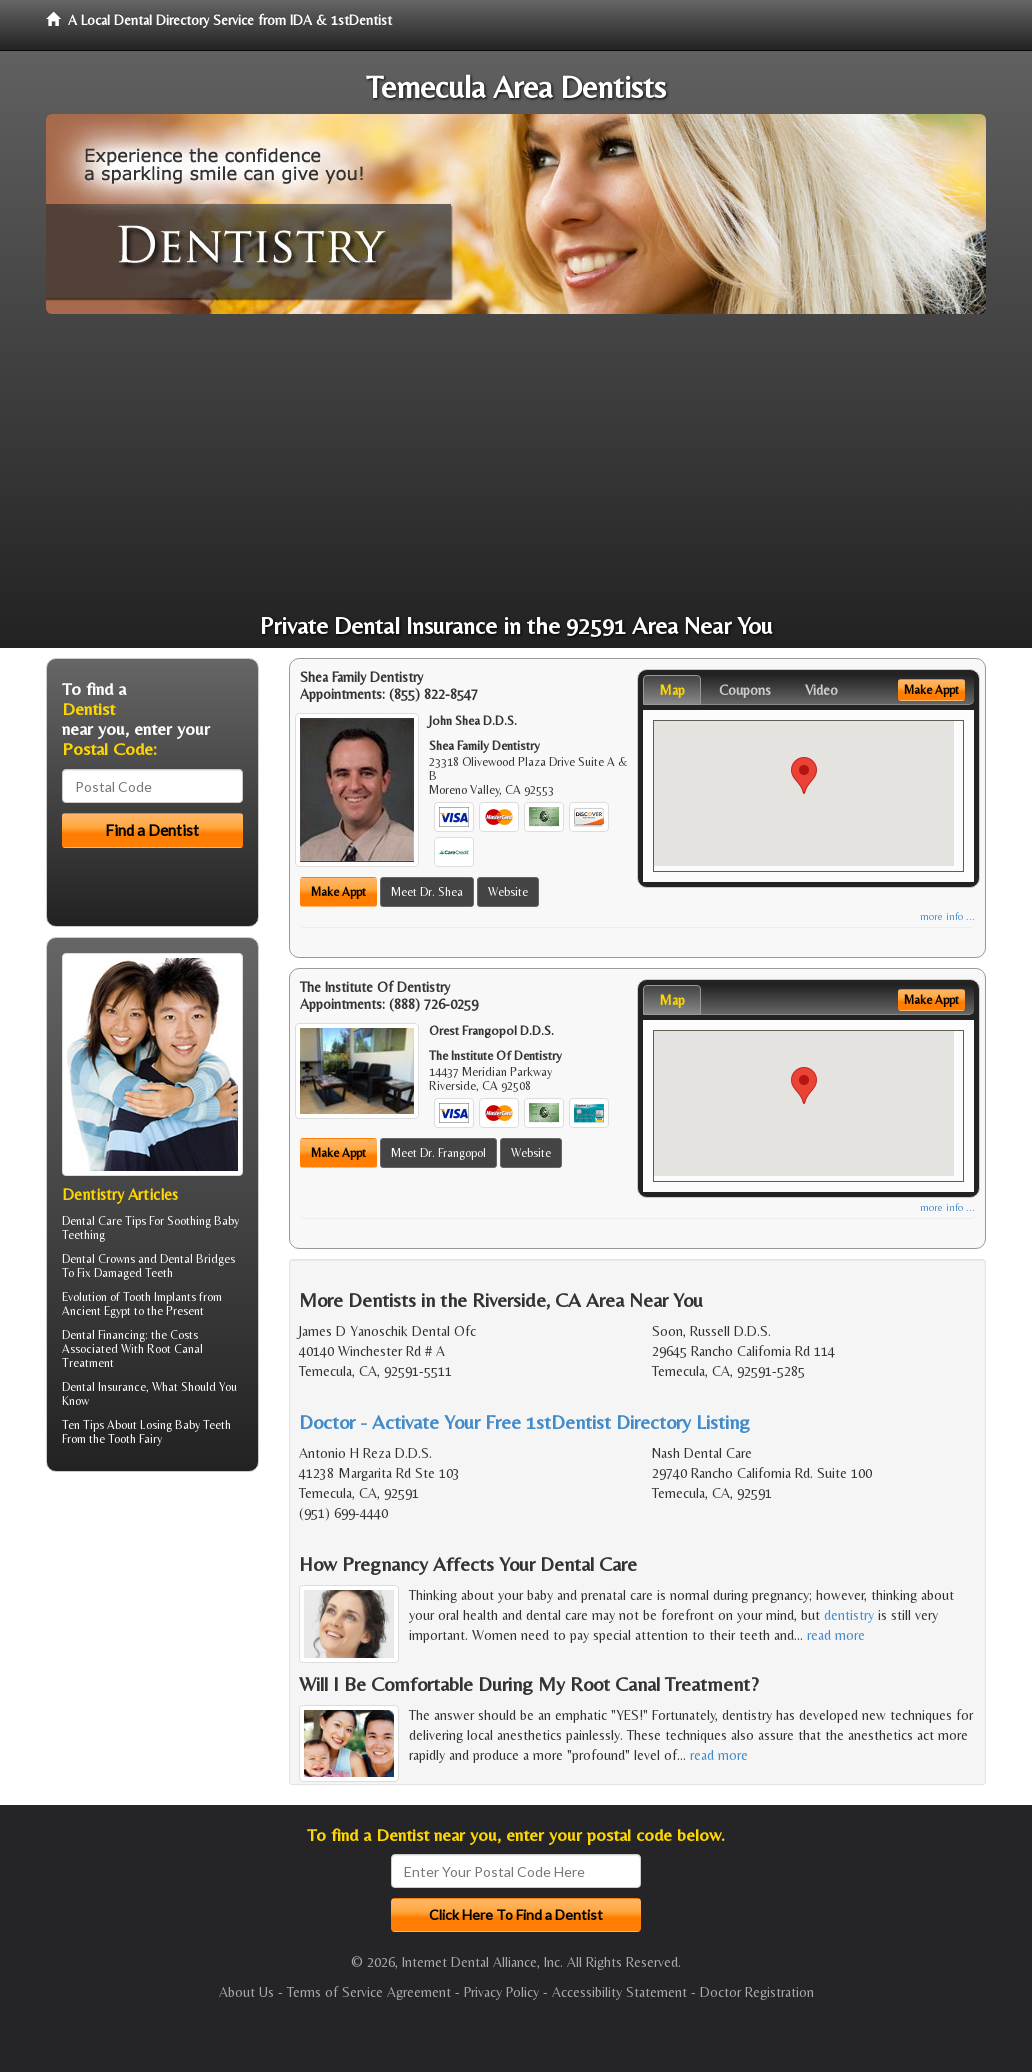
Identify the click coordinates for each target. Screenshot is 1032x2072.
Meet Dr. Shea (427, 892)
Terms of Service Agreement (369, 1992)
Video (821, 690)
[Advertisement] (516, 464)
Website (508, 892)
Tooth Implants (159, 1297)
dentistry (849, 1615)
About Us (246, 1992)
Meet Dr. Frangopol (438, 1153)
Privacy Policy (501, 1992)
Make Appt (338, 892)
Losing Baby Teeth (185, 1425)
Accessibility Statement (619, 1992)
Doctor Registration (757, 1992)
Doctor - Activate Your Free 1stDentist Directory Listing (524, 1421)
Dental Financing (103, 1335)
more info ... (947, 916)
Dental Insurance (104, 1387)
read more (836, 1635)
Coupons (745, 690)
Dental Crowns (98, 1259)
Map (672, 690)
